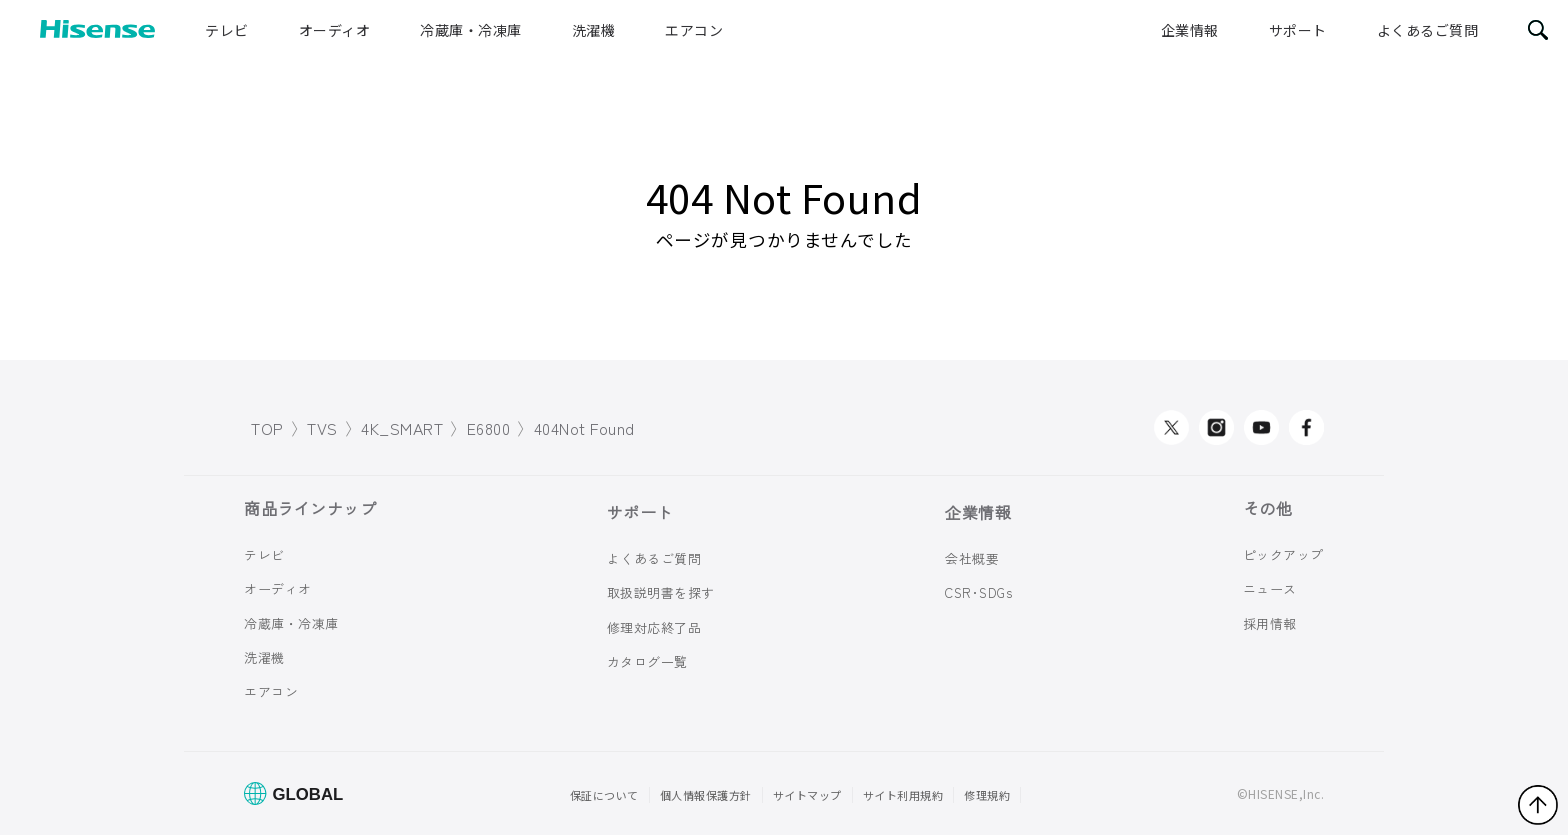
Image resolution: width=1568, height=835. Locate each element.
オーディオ (335, 30)
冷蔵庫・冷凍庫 (471, 30)
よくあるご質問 (1428, 30)
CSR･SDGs (978, 592)
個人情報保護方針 (706, 795)
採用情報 (1270, 622)
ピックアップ (1283, 554)
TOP (267, 428)
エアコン (694, 30)
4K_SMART (402, 428)
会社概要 (972, 558)
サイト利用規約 (903, 795)
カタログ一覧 (647, 661)
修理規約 (987, 795)
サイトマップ (807, 795)
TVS (322, 428)
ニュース (1270, 588)
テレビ (227, 30)
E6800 (489, 428)
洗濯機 (594, 30)
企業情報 (1190, 30)
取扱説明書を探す (661, 592)
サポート (1298, 30)
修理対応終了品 (654, 627)
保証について (604, 795)
